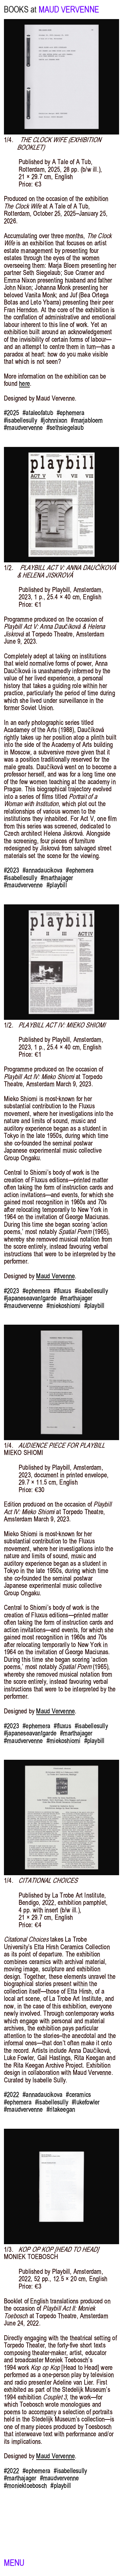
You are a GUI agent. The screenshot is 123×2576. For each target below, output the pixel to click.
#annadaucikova (42, 870)
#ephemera (70, 413)
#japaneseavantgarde (30, 1298)
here (24, 383)
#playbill (57, 885)
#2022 (11, 2094)
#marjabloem (87, 420)
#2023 (11, 870)
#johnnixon (54, 420)
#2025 (11, 413)
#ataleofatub (38, 413)
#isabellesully (20, 420)
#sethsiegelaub (65, 427)
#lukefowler (85, 2102)
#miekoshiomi (63, 1306)
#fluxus (62, 1291)
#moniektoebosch (25, 2486)
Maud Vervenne (55, 1276)
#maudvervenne (23, 427)
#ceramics (78, 2094)
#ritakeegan (61, 2109)
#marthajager (57, 878)
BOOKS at (20, 9)
